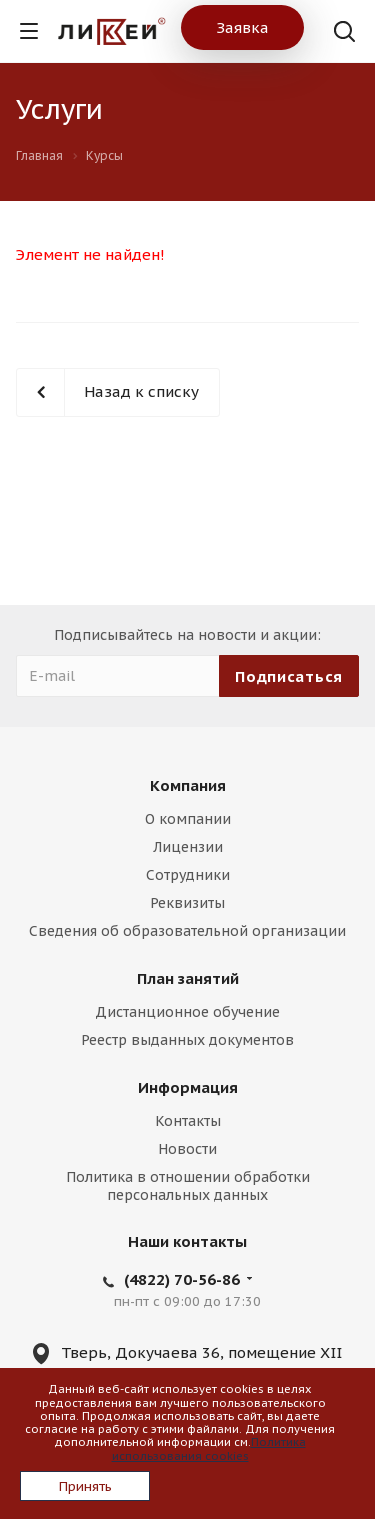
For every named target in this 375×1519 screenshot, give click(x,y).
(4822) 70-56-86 (182, 1279)
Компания (188, 785)
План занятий (188, 978)
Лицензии (188, 847)
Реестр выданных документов (187, 1040)
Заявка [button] (242, 27)
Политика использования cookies (209, 1448)
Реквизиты (187, 903)
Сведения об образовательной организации (187, 931)
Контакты (188, 1121)
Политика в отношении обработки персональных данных (188, 1186)
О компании (188, 819)
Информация (188, 1087)
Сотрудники (188, 875)
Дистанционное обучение (187, 1012)
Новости (187, 1149)
